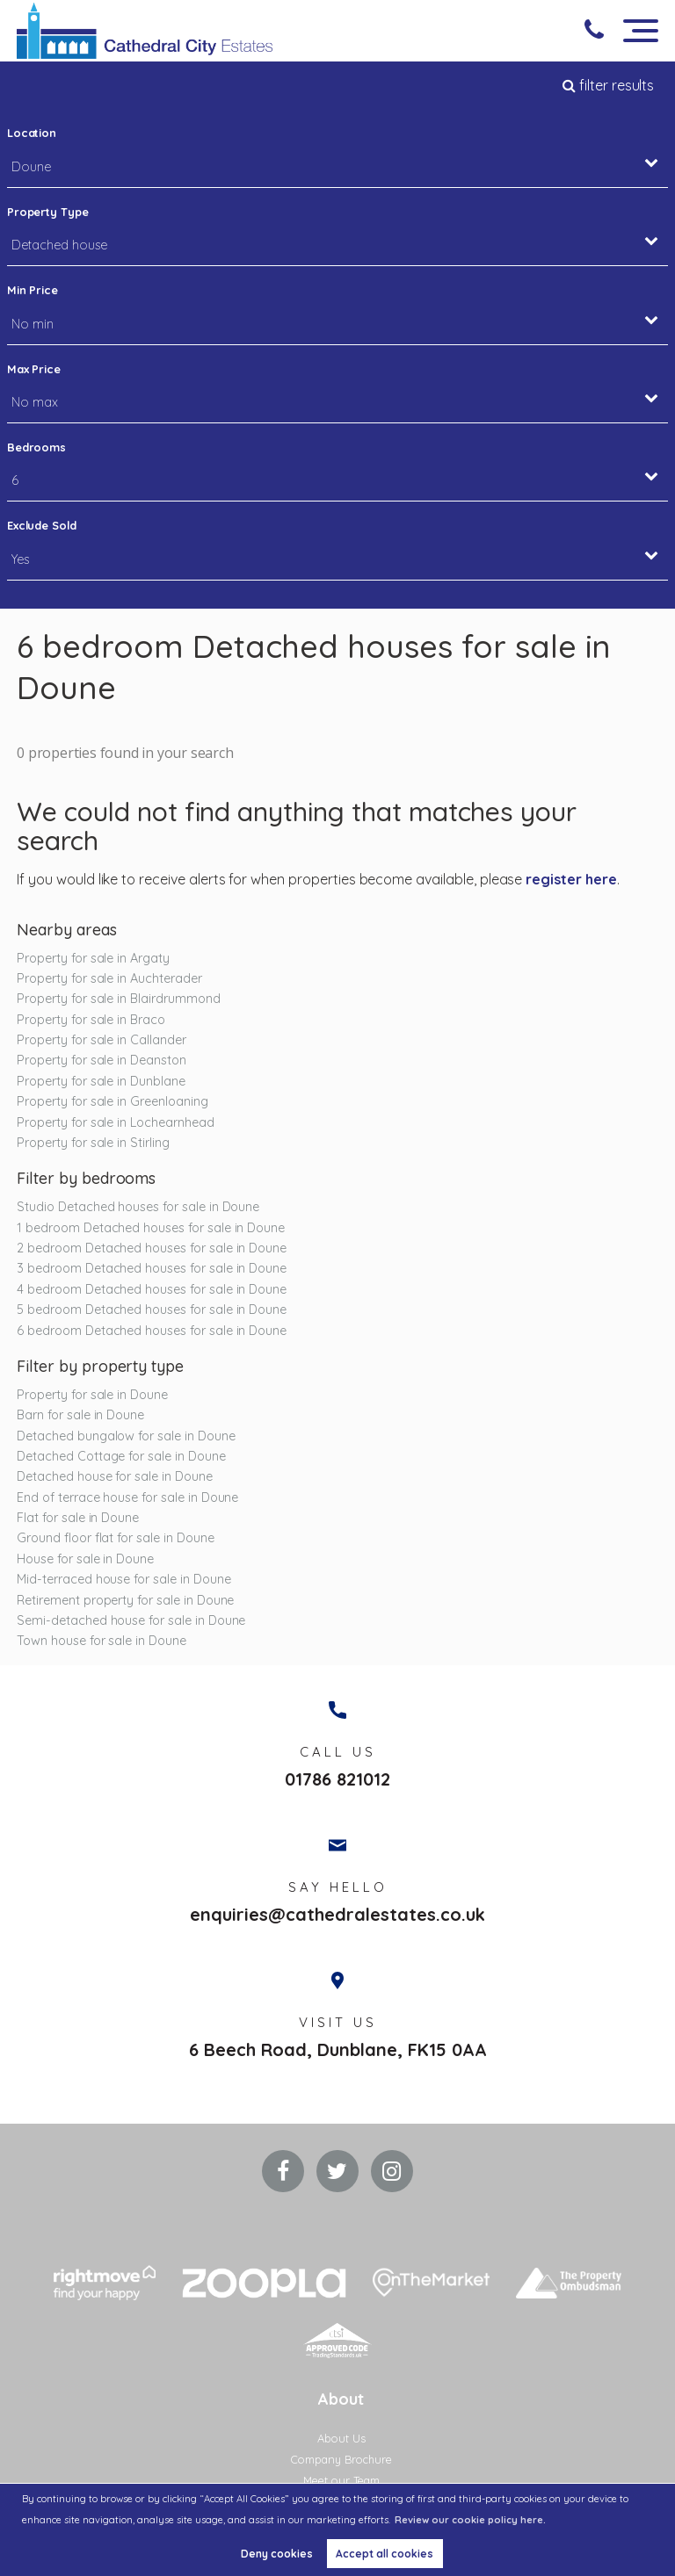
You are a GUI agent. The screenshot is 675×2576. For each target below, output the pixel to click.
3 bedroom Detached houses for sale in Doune (152, 1268)
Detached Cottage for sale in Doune (121, 1456)
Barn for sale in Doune (80, 1415)
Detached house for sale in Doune (114, 1476)
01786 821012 (337, 1780)
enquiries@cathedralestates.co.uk (337, 1915)
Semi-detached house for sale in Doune (131, 1620)
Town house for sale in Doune (101, 1641)
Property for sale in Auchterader (109, 978)
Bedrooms (37, 447)
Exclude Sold (41, 525)
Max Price (34, 369)
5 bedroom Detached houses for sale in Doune (152, 1309)
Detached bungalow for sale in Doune (126, 1436)
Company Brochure (341, 2461)
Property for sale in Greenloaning (112, 1101)
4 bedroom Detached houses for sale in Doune (152, 1289)
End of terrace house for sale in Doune (127, 1497)
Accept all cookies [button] (384, 2553)
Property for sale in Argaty (93, 958)
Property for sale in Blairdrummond (118, 999)
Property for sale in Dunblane (101, 1081)
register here (571, 879)
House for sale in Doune (85, 1559)
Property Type (48, 212)
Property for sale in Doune (92, 1395)
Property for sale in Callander (101, 1040)
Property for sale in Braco (91, 1020)
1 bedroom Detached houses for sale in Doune (151, 1228)
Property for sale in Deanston (101, 1060)
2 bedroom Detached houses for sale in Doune (152, 1248)
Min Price (33, 290)
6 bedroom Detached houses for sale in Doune (152, 1331)
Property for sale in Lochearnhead (115, 1122)
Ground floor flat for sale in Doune (115, 1538)
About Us (341, 2440)
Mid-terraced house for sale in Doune (123, 1579)
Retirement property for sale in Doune (125, 1600)
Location (32, 133)
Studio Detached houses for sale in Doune (138, 1207)
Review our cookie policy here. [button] (471, 2520)
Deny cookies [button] (277, 2553)
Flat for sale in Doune (78, 1518)
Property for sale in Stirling (93, 1143)
